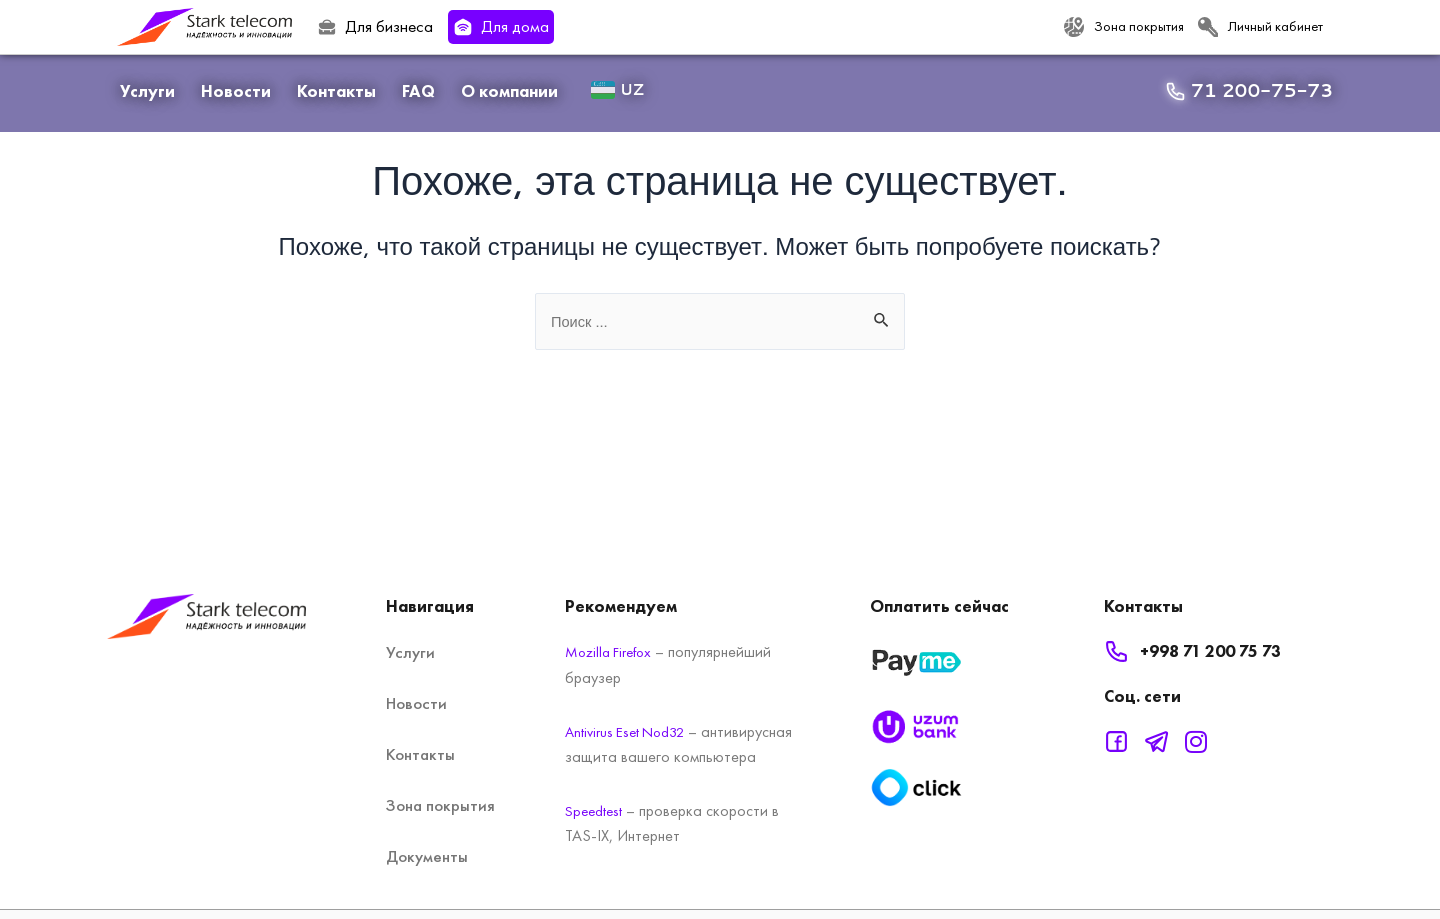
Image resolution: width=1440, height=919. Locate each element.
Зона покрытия (440, 782)
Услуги (147, 91)
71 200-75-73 (1262, 90)
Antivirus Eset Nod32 (631, 707)
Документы (427, 833)
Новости (236, 91)
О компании (509, 91)
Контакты (336, 91)
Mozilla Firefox (613, 628)
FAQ (418, 91)
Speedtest (596, 812)
